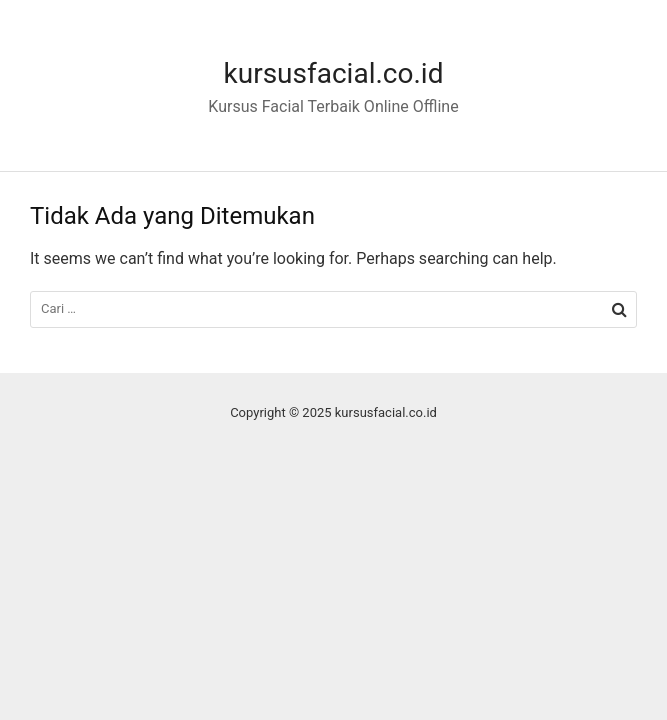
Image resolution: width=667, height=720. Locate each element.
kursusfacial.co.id (334, 73)
